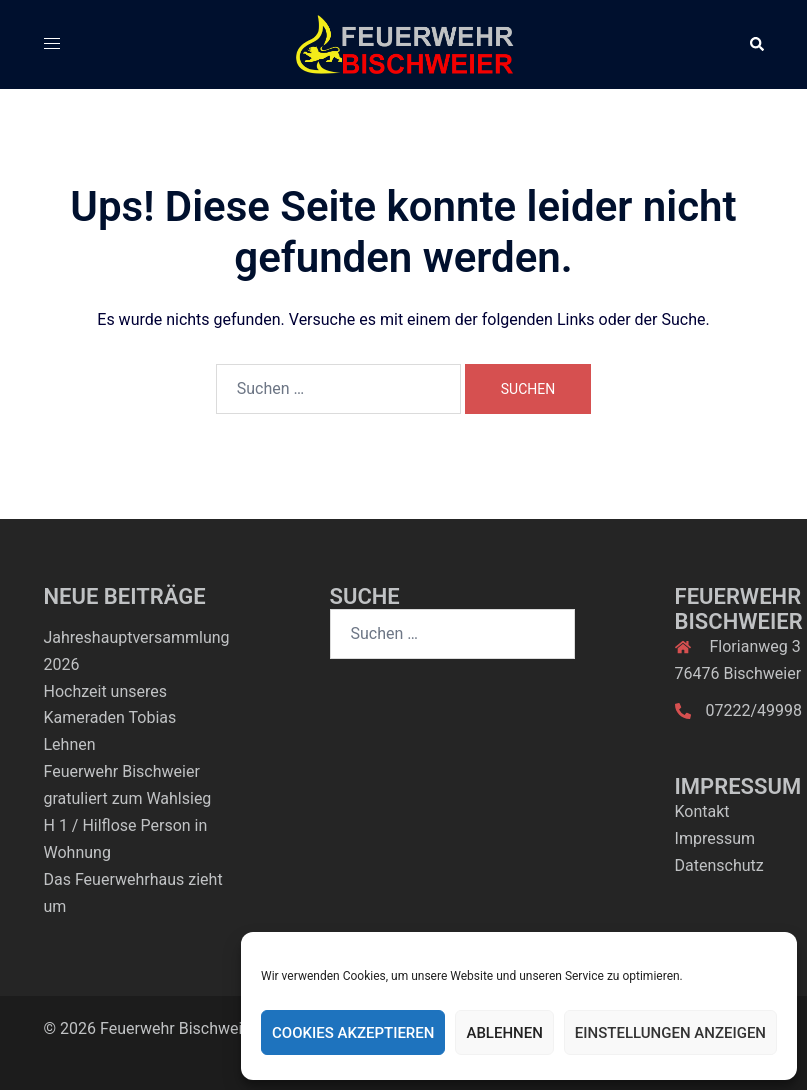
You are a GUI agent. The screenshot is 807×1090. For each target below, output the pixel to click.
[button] (756, 44)
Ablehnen (504, 1033)
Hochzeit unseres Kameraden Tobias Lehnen (110, 718)
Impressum (715, 838)
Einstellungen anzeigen (670, 1033)
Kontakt (702, 811)
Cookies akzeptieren (353, 1033)
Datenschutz (719, 865)
